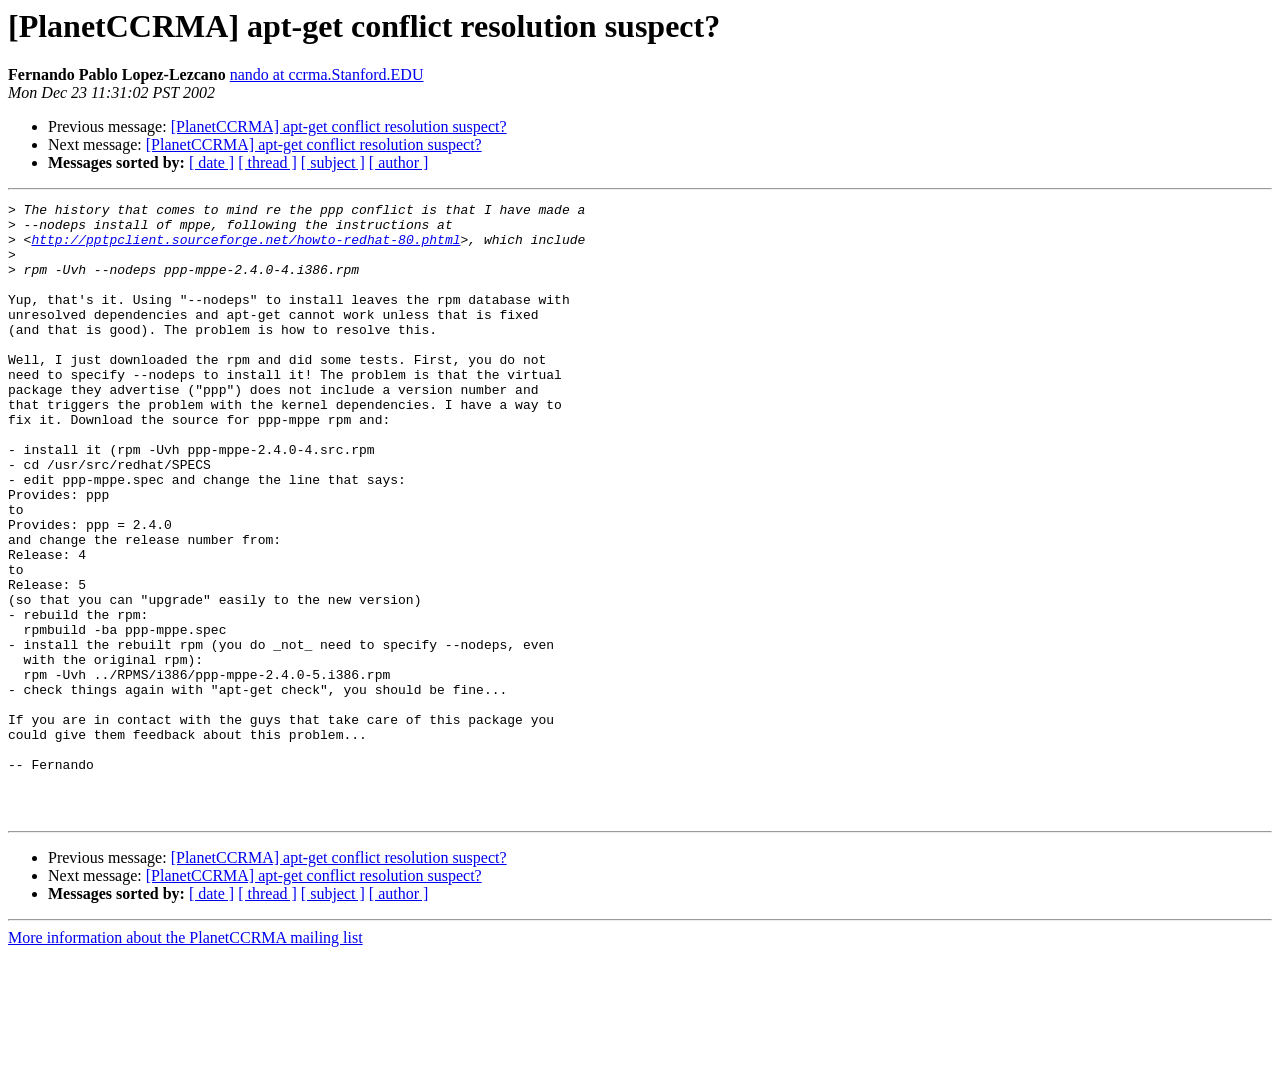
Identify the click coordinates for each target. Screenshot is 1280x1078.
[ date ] (211, 162)
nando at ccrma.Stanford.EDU (327, 74)
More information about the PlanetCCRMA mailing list (185, 1060)
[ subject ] (333, 162)
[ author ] (399, 162)
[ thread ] (267, 162)
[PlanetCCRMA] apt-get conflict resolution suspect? (339, 126)
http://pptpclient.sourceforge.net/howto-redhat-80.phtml (245, 248)
